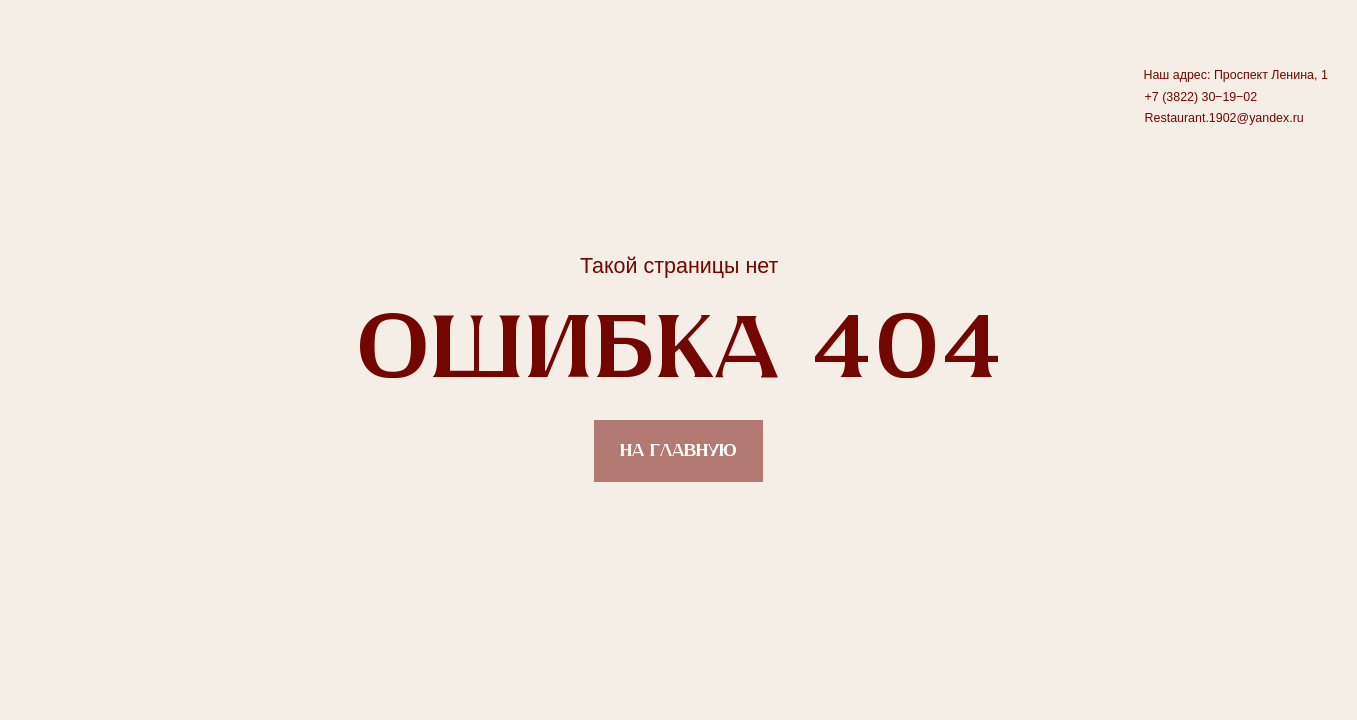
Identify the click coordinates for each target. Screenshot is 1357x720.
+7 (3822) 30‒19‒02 (1201, 97)
